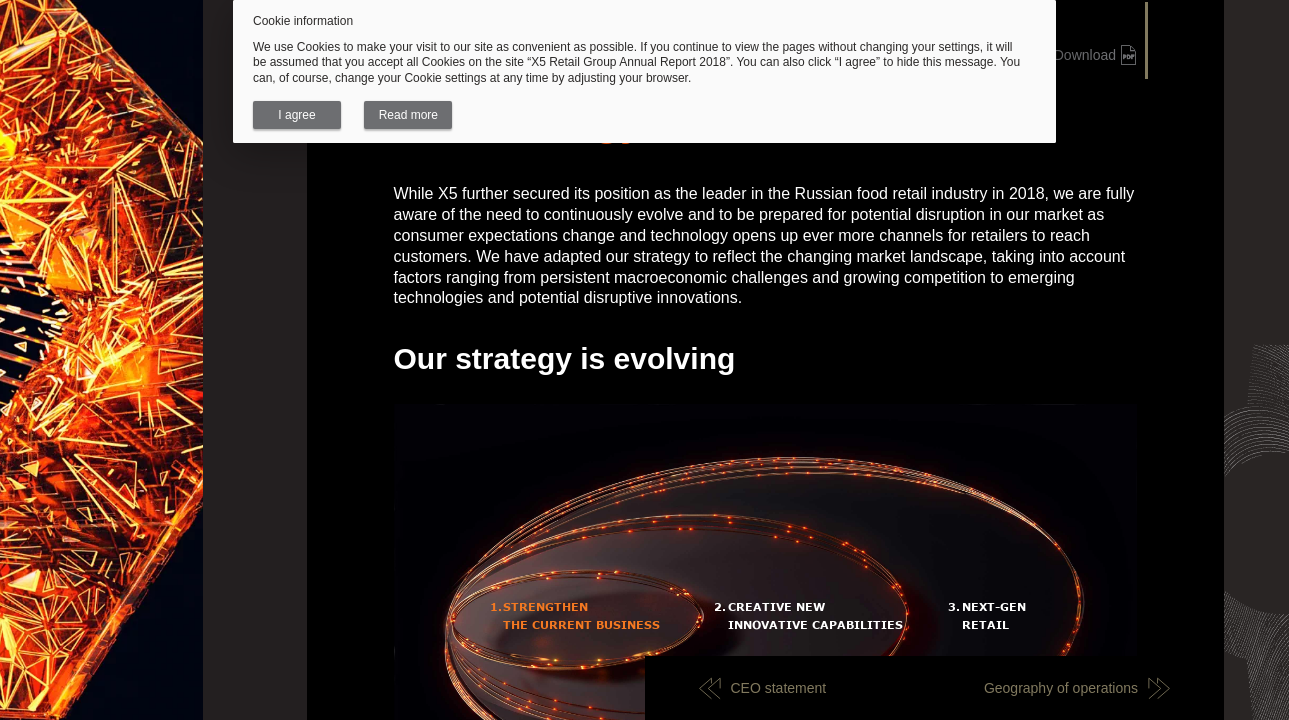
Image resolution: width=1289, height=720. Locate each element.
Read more (408, 115)
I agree (296, 115)
